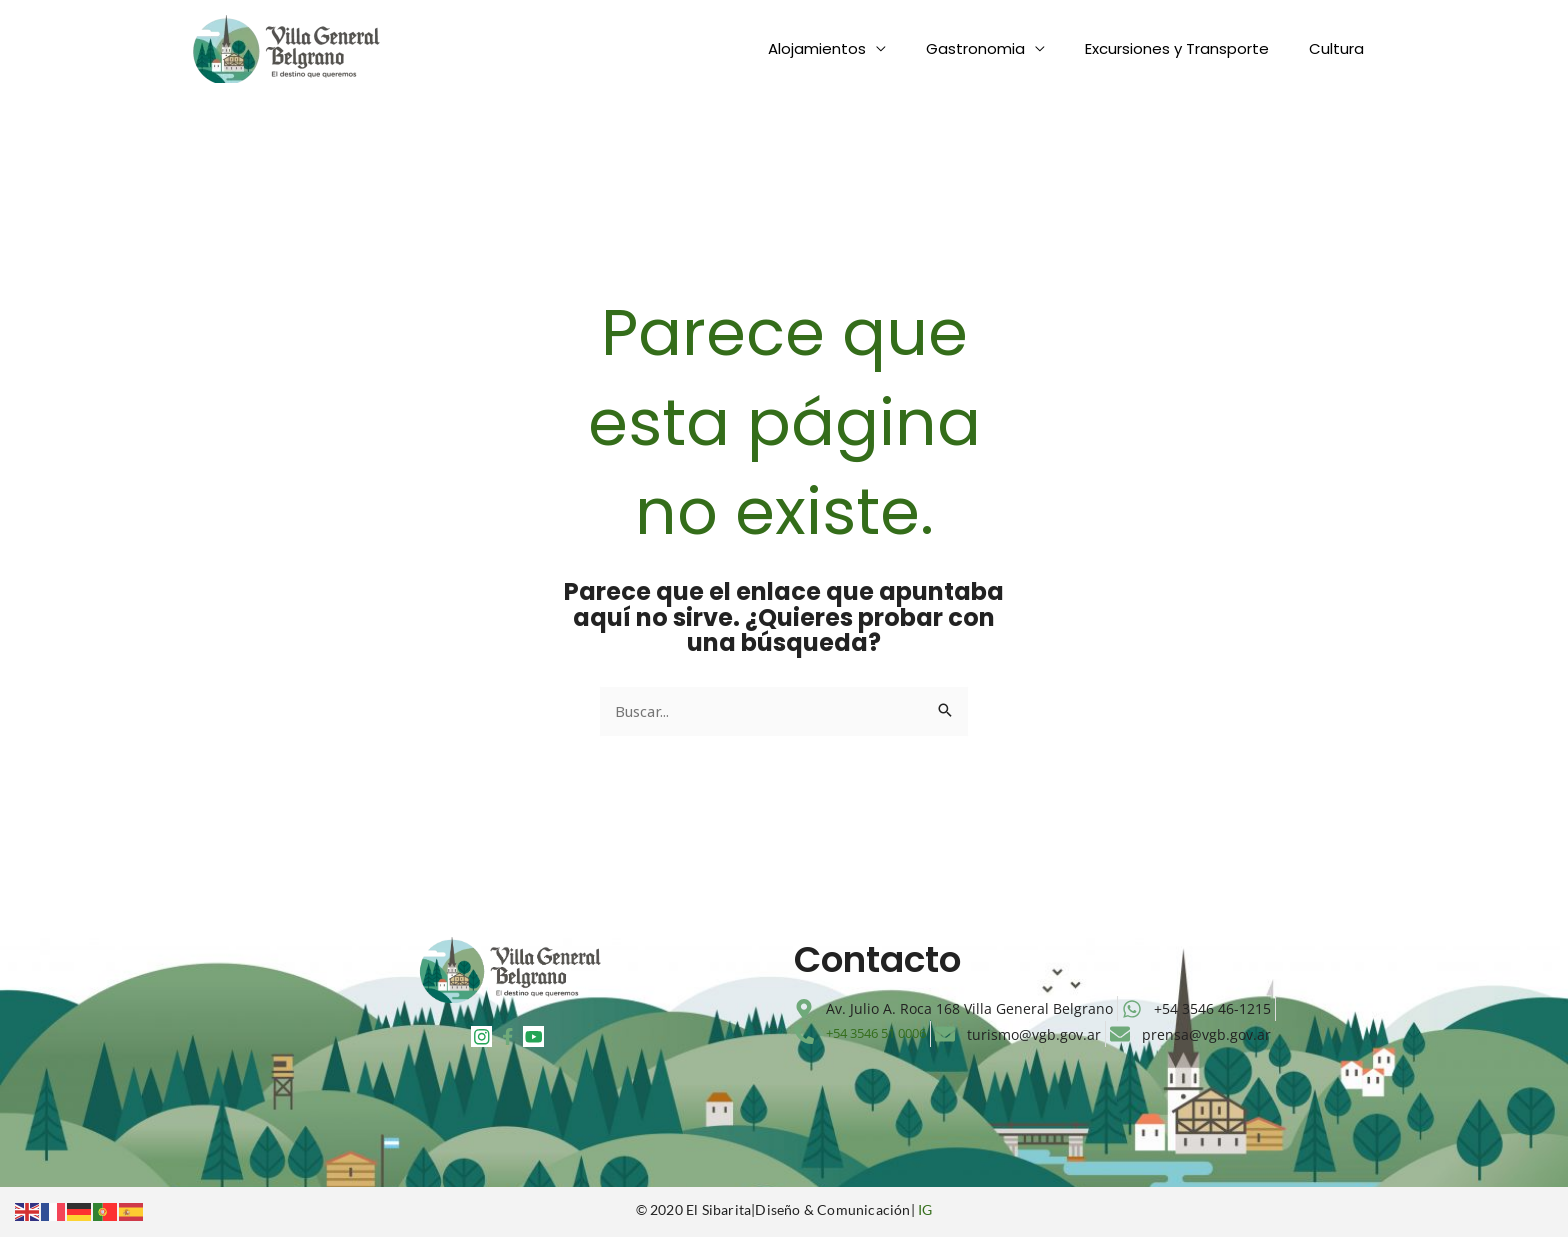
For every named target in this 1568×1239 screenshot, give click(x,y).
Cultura (1341, 48)
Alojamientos (852, 48)
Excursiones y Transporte (1192, 48)
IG (925, 1212)
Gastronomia (1000, 48)
